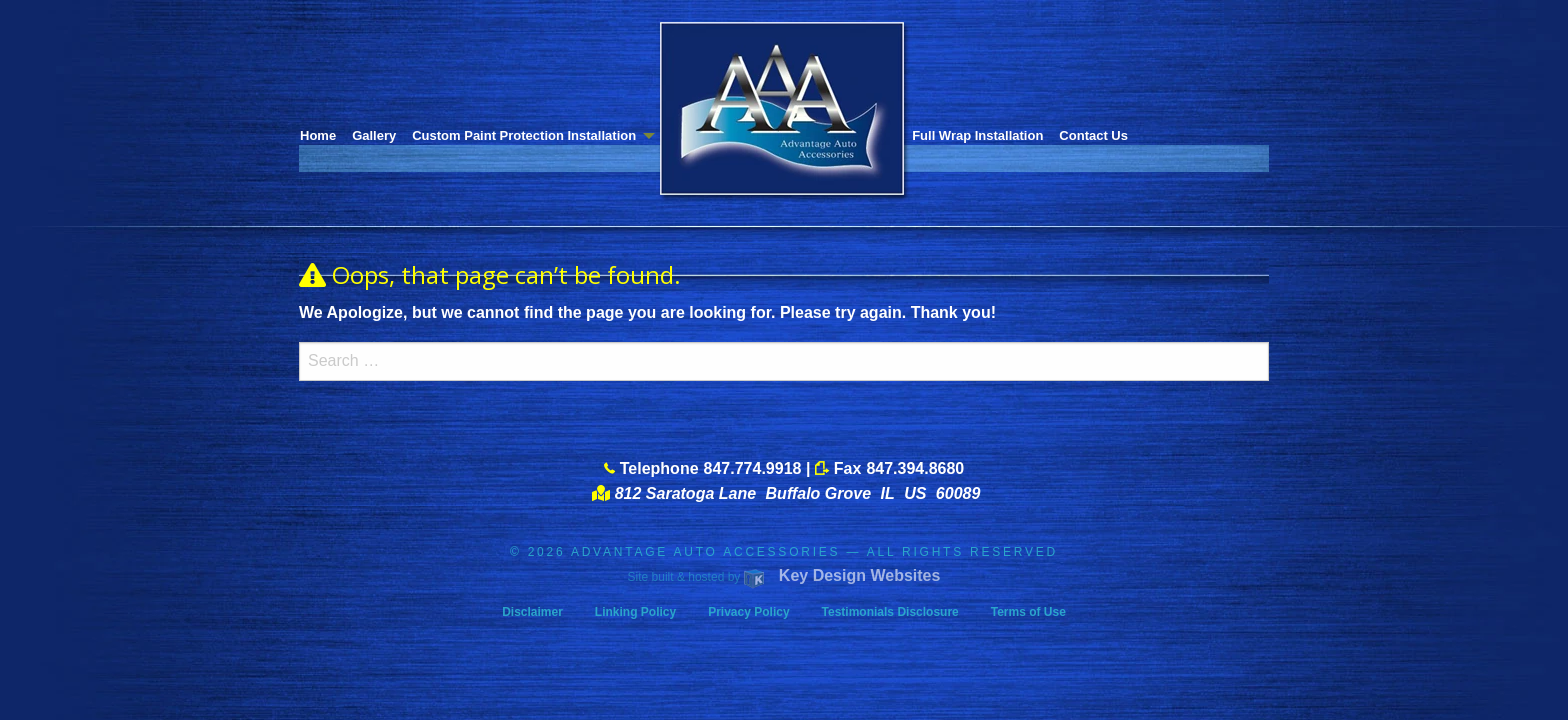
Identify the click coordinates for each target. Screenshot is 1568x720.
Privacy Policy (748, 612)
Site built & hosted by (784, 577)
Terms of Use (1028, 612)
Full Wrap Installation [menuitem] (977, 135)
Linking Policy (635, 612)
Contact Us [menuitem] (1093, 135)
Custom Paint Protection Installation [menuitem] (524, 135)
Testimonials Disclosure (890, 612)
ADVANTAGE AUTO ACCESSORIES (705, 552)
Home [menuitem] (318, 135)
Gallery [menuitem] (374, 135)
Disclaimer (532, 612)
